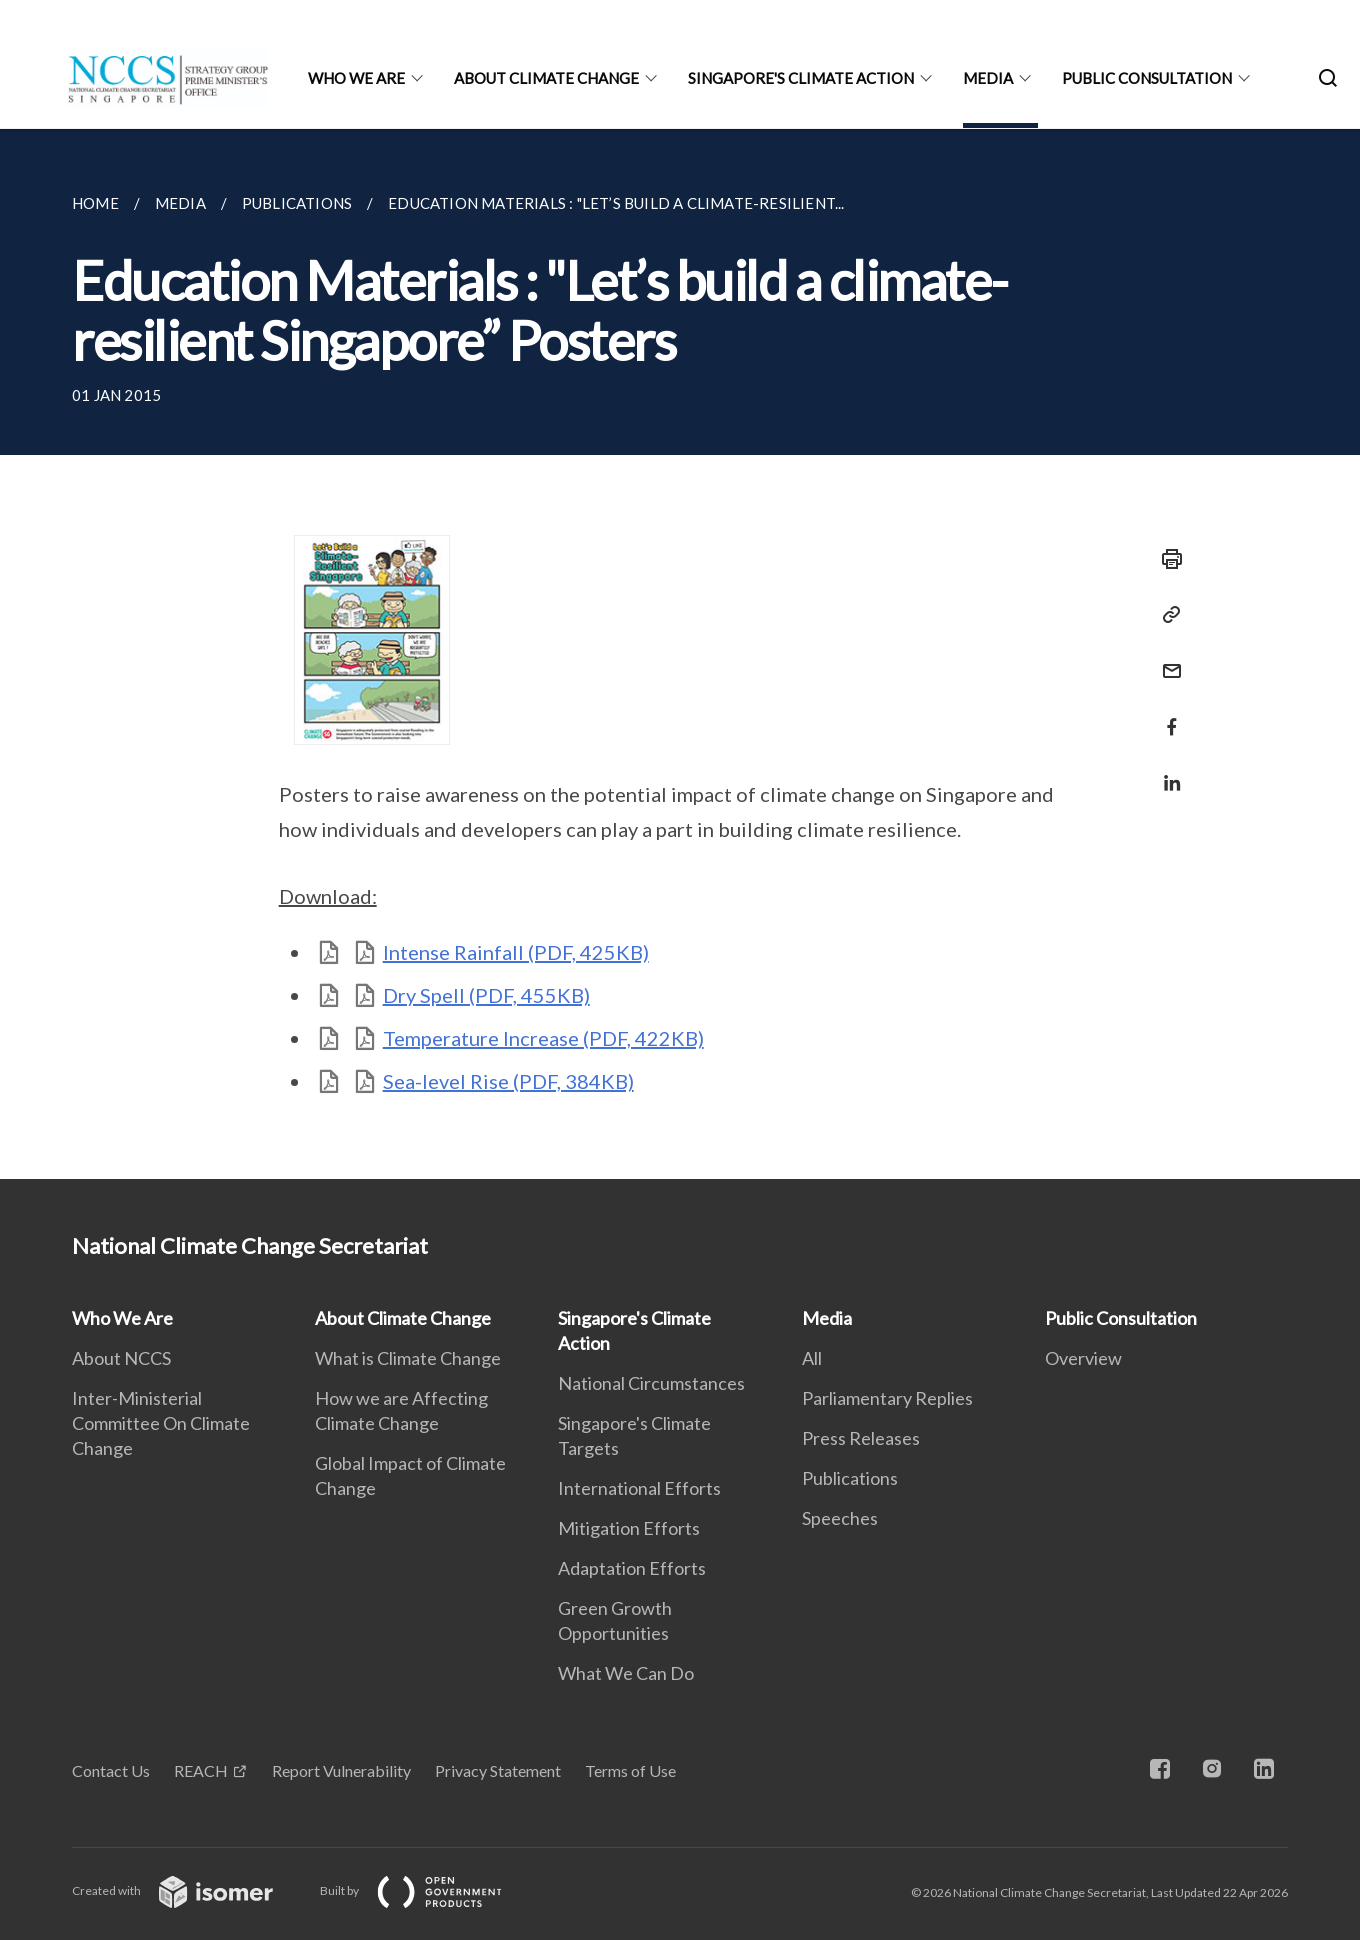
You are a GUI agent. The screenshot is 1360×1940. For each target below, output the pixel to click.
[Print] (1166, 559)
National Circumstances (651, 1383)
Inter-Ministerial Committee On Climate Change (161, 1423)
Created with (188, 1890)
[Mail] (1166, 658)
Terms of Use (630, 1770)
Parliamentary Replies (887, 1398)
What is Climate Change (408, 1358)
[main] (680, 654)
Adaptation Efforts (632, 1568)
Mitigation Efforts (629, 1528)
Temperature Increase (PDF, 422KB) (543, 1038)
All (812, 1358)
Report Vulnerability (341, 1770)
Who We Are (356, 78)
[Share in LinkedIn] (1166, 770)
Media (988, 78)
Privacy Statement (498, 1770)
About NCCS (121, 1358)
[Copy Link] (1166, 615)
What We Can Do (626, 1673)
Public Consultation (1147, 78)
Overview (1083, 1358)
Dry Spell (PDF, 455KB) (486, 995)
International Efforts (639, 1488)
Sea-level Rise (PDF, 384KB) (508, 1081)
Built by (427, 1890)
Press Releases (861, 1438)
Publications (850, 1478)
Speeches (840, 1518)
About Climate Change (546, 78)
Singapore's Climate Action (801, 78)
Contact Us (111, 1770)
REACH (201, 1770)
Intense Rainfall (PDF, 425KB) (516, 952)
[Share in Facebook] (1166, 714)
